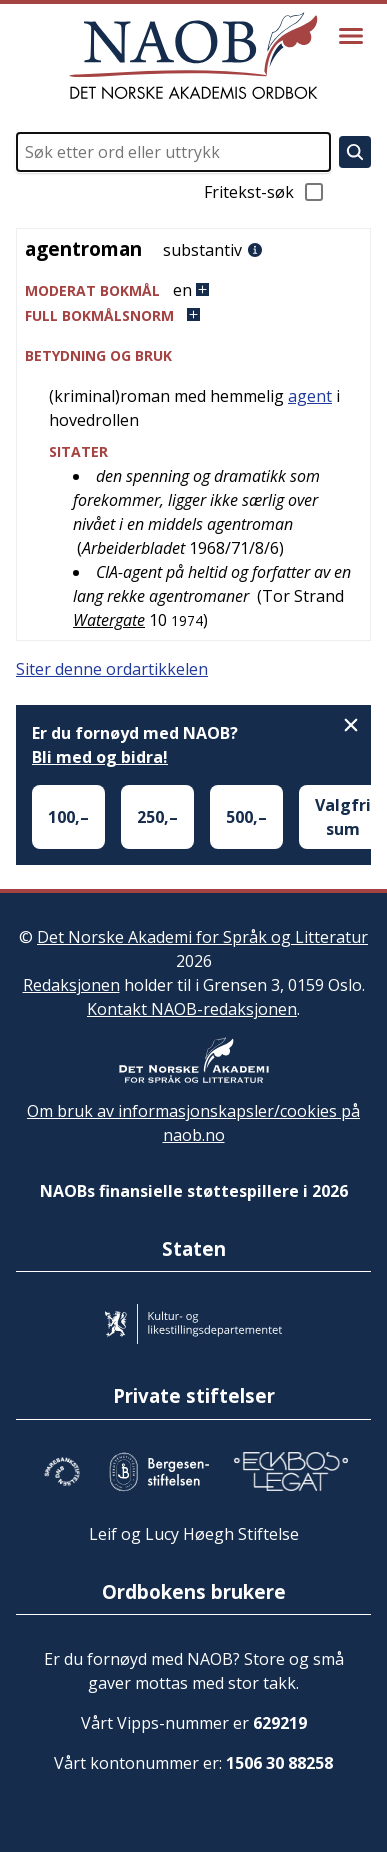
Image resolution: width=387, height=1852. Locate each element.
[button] (193, 290)
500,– (246, 817)
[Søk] (355, 152)
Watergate (109, 620)
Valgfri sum (343, 817)
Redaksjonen (71, 985)
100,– (68, 817)
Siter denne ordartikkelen (112, 669)
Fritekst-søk (265, 192)
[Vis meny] (351, 36)
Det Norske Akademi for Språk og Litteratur (202, 937)
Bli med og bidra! (100, 757)
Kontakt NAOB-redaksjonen (192, 1009)
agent (310, 396)
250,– (157, 817)
